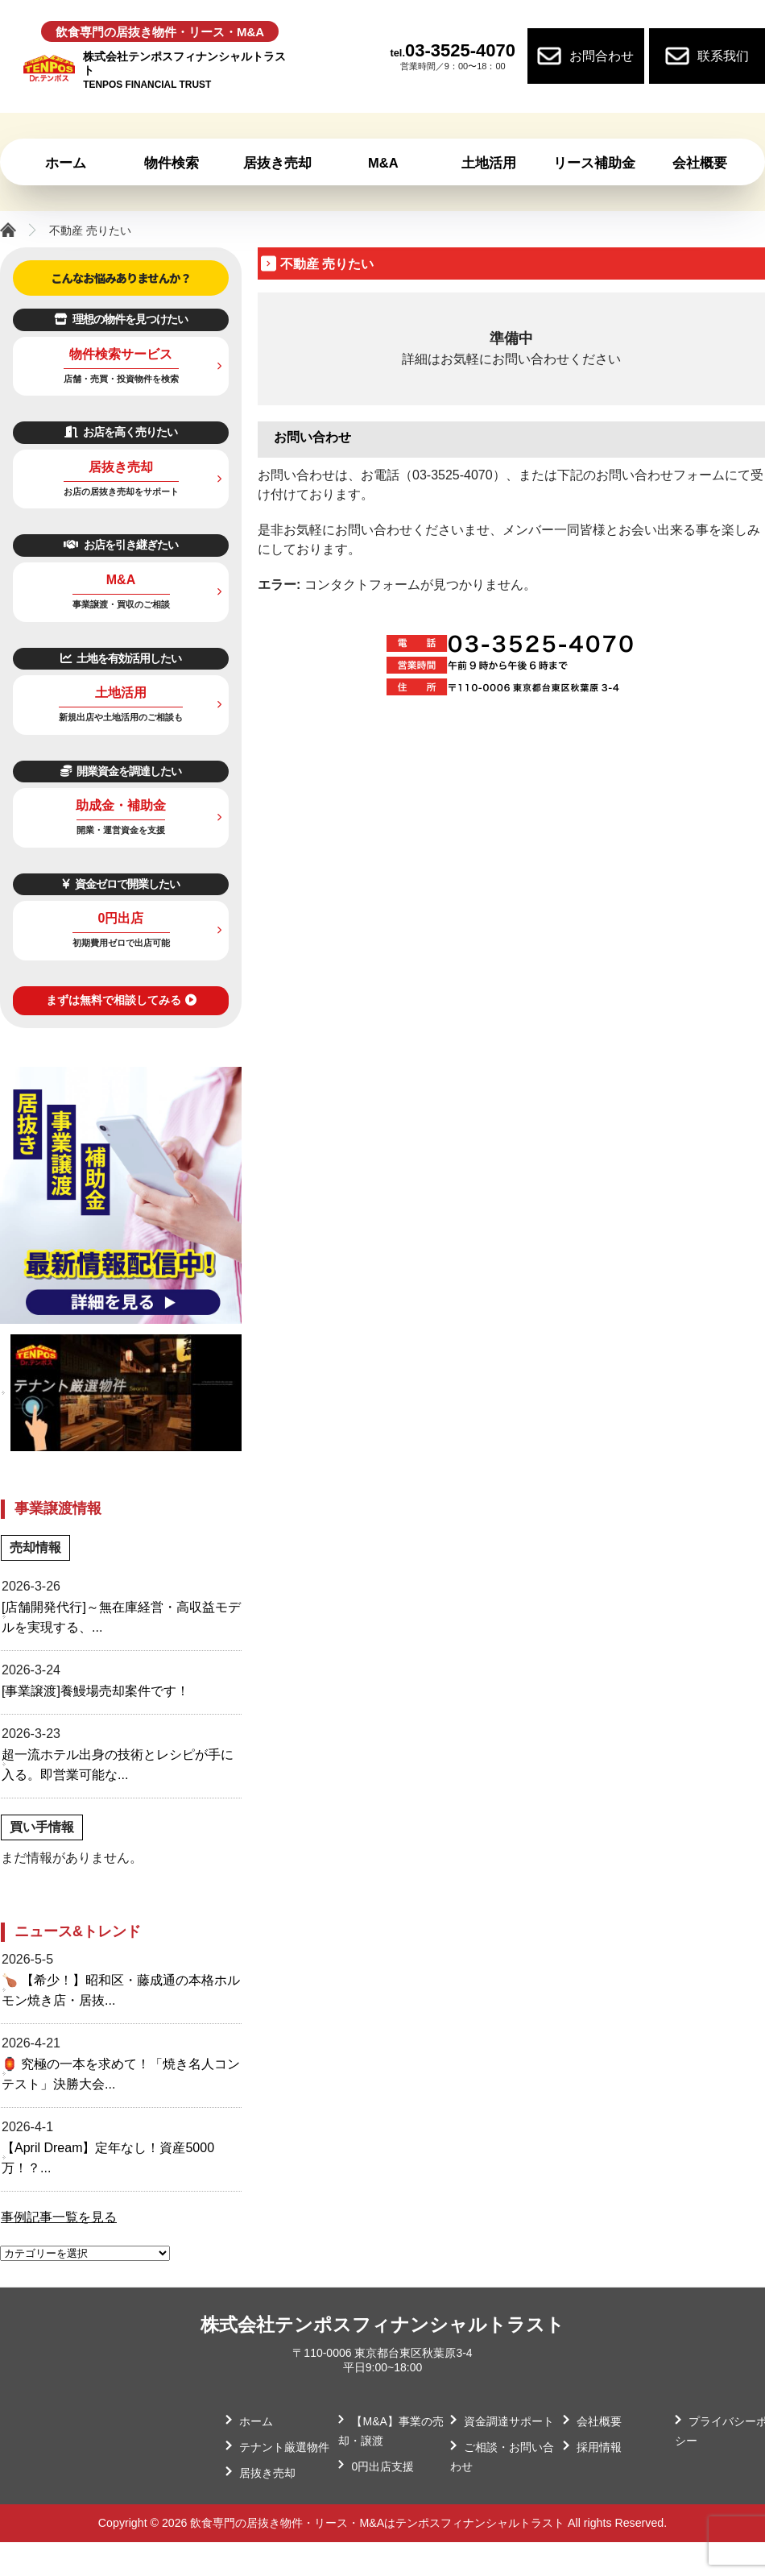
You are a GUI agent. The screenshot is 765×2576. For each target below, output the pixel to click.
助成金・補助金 (121, 817)
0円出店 (121, 929)
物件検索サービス (121, 365)
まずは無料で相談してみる (121, 999)
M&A (121, 591)
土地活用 (121, 704)
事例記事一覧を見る (59, 2217)
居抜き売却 (121, 478)
